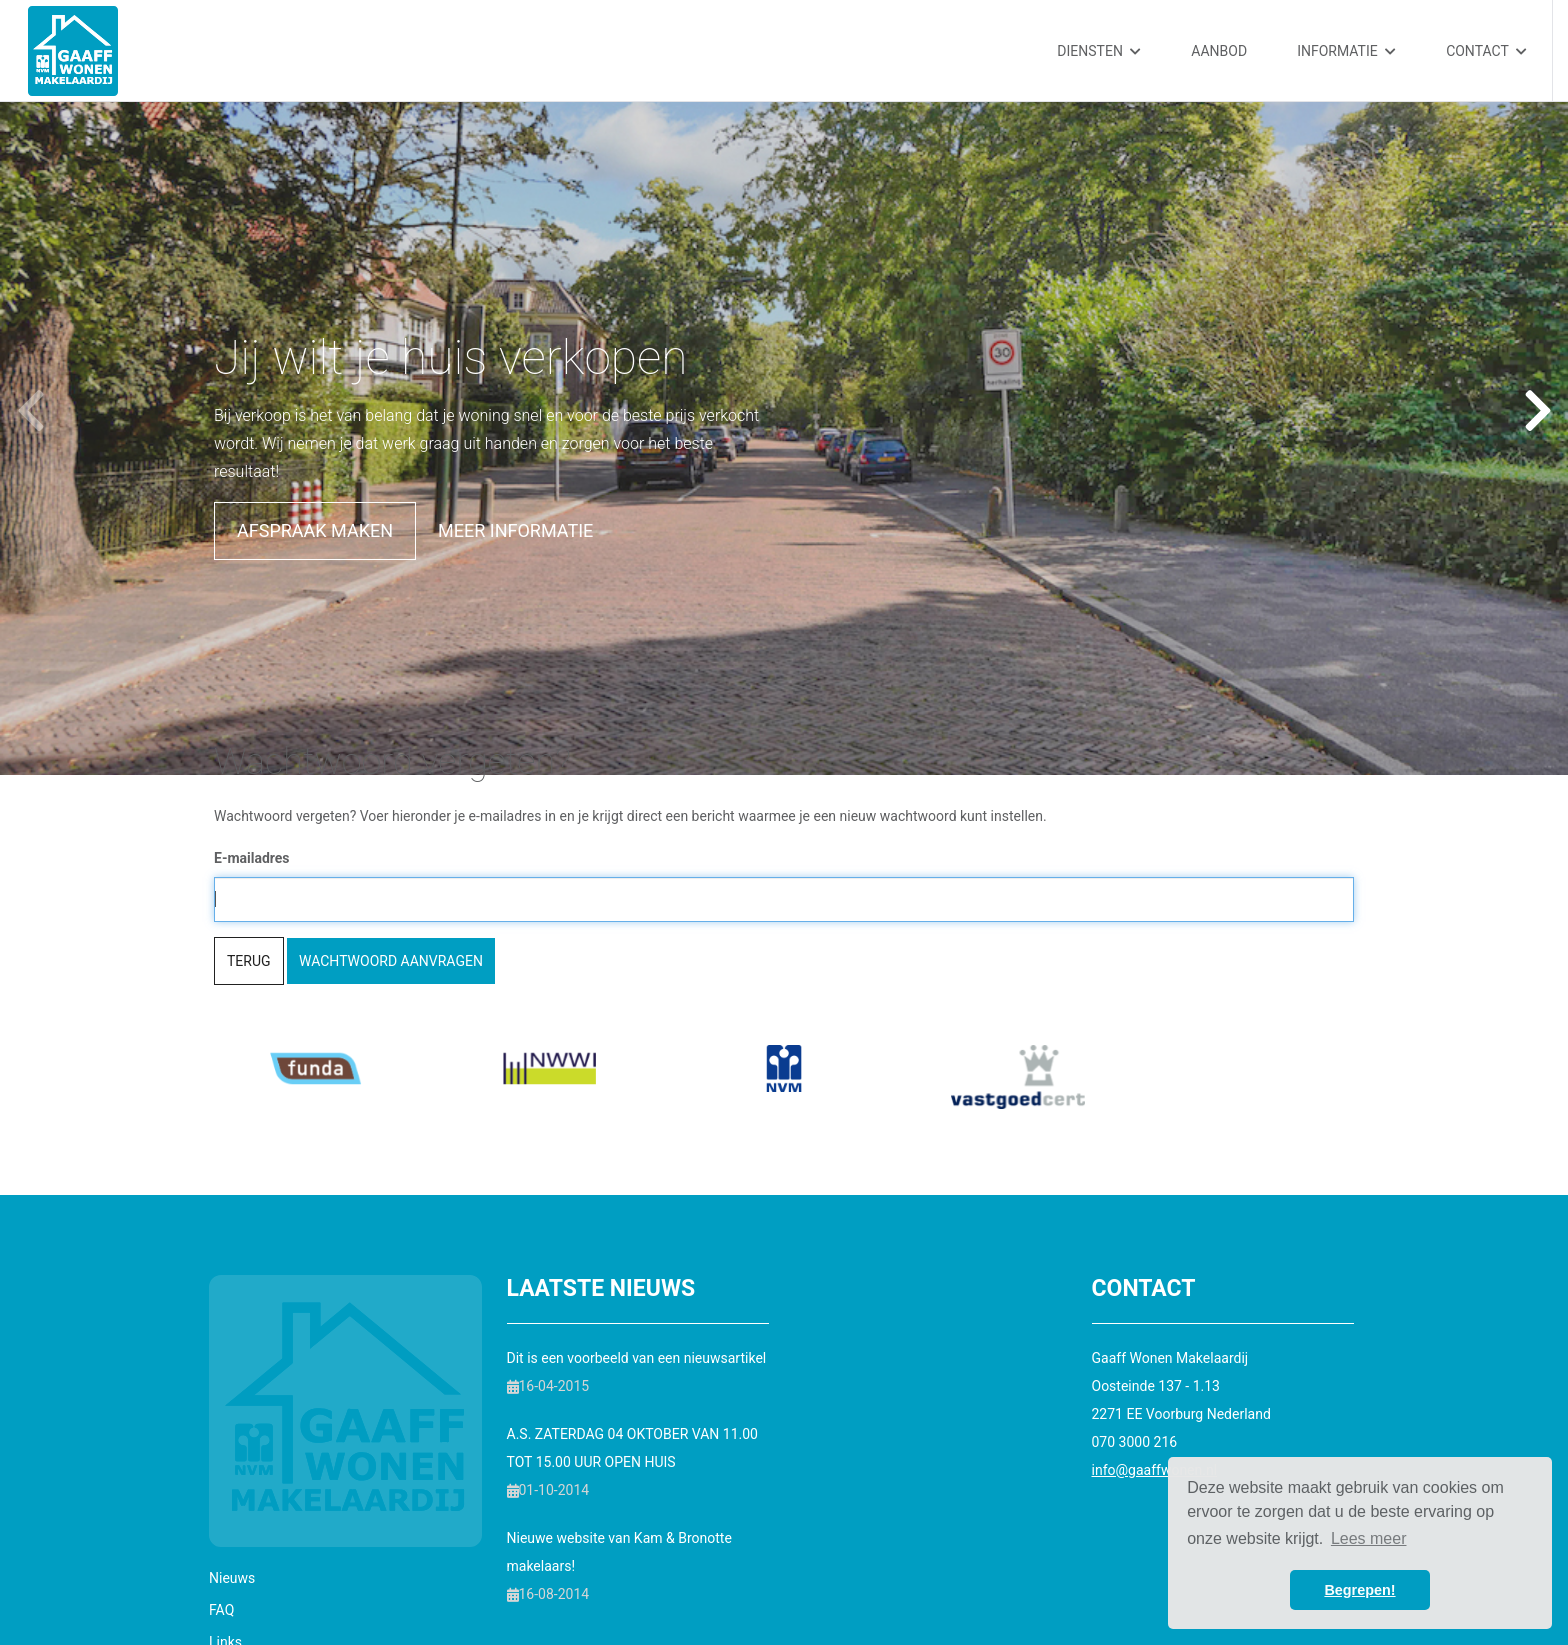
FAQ (221, 1610)
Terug (249, 961)
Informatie (1346, 51)
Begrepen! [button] (1359, 1590)
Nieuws (232, 1578)
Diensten (1099, 51)
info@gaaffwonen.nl (1155, 1470)
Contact (1486, 51)
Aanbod (1219, 51)
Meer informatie (515, 530)
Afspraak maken (315, 530)
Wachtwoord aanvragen (391, 961)
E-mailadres (252, 858)
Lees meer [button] (1369, 1538)
